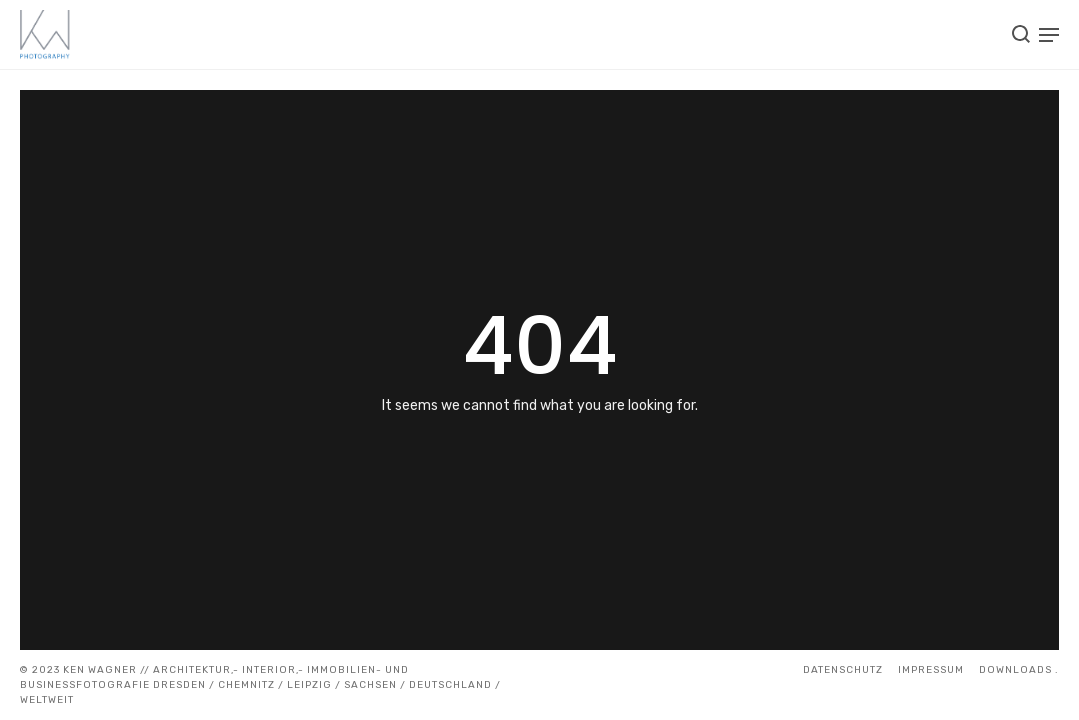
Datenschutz (843, 670)
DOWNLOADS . (1019, 670)
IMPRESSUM (931, 670)
